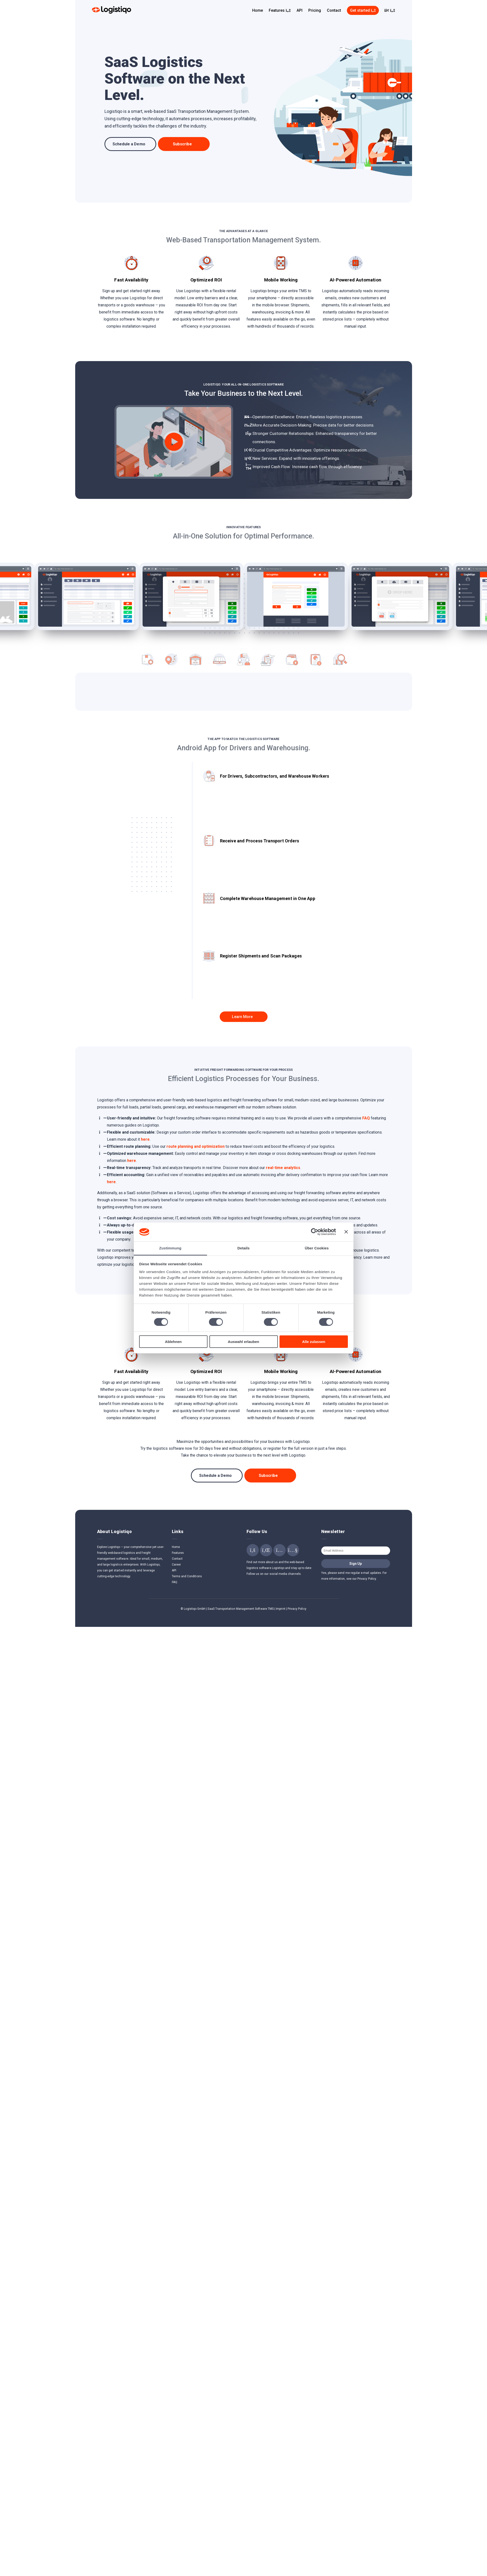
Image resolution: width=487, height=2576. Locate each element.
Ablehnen (173, 1342)
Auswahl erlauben (243, 1342)
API (299, 10)
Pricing (314, 10)
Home (257, 10)
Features (279, 10)
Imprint (280, 1608)
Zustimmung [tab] (170, 1248)
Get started (363, 10)
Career (176, 1564)
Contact (334, 10)
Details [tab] (244, 1248)
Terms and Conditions (187, 1576)
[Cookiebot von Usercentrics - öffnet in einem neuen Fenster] (314, 1231)
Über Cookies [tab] (317, 1248)
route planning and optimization (195, 1146)
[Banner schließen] (346, 1232)
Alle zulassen (313, 1342)
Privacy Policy (297, 1608)
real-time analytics (283, 1167)
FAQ (366, 1118)
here (145, 1139)
